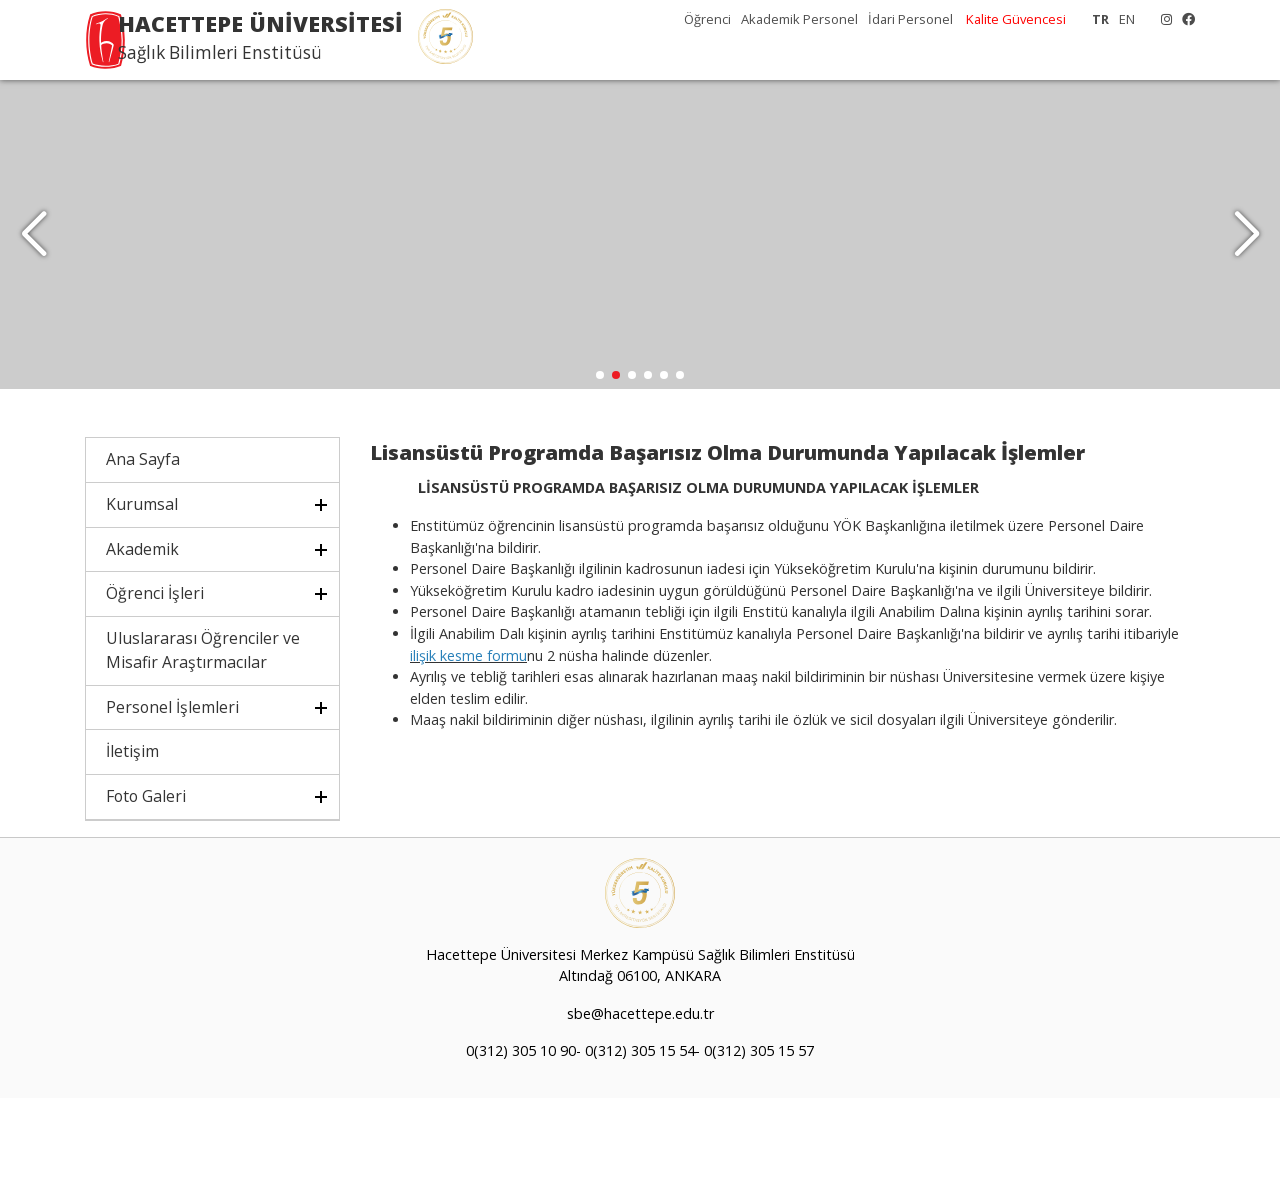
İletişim (132, 842)
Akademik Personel (799, 19)
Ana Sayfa (143, 550)
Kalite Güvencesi (1016, 19)
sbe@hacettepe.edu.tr (640, 1104)
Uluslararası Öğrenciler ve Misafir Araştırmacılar (203, 741)
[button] (1246, 280)
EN (1127, 19)
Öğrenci (707, 19)
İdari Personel (910, 19)
